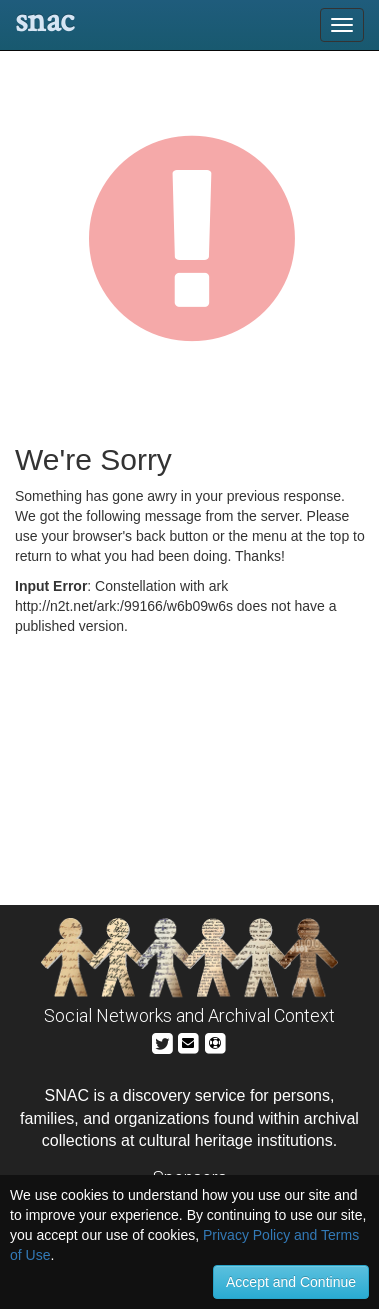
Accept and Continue (291, 1282)
